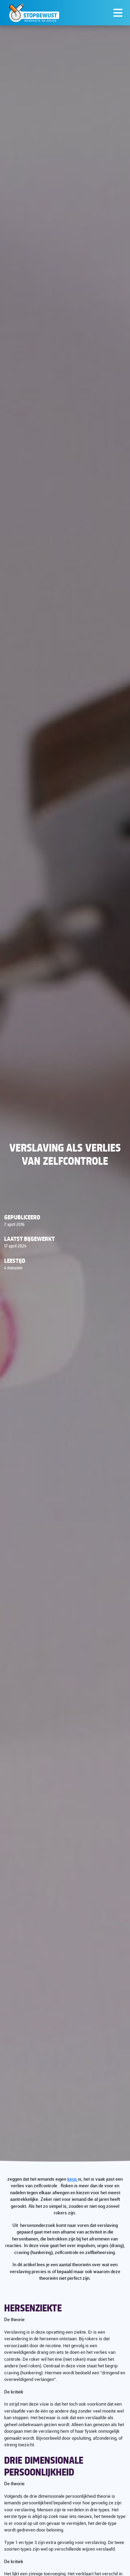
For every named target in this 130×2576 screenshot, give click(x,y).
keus (72, 2179)
